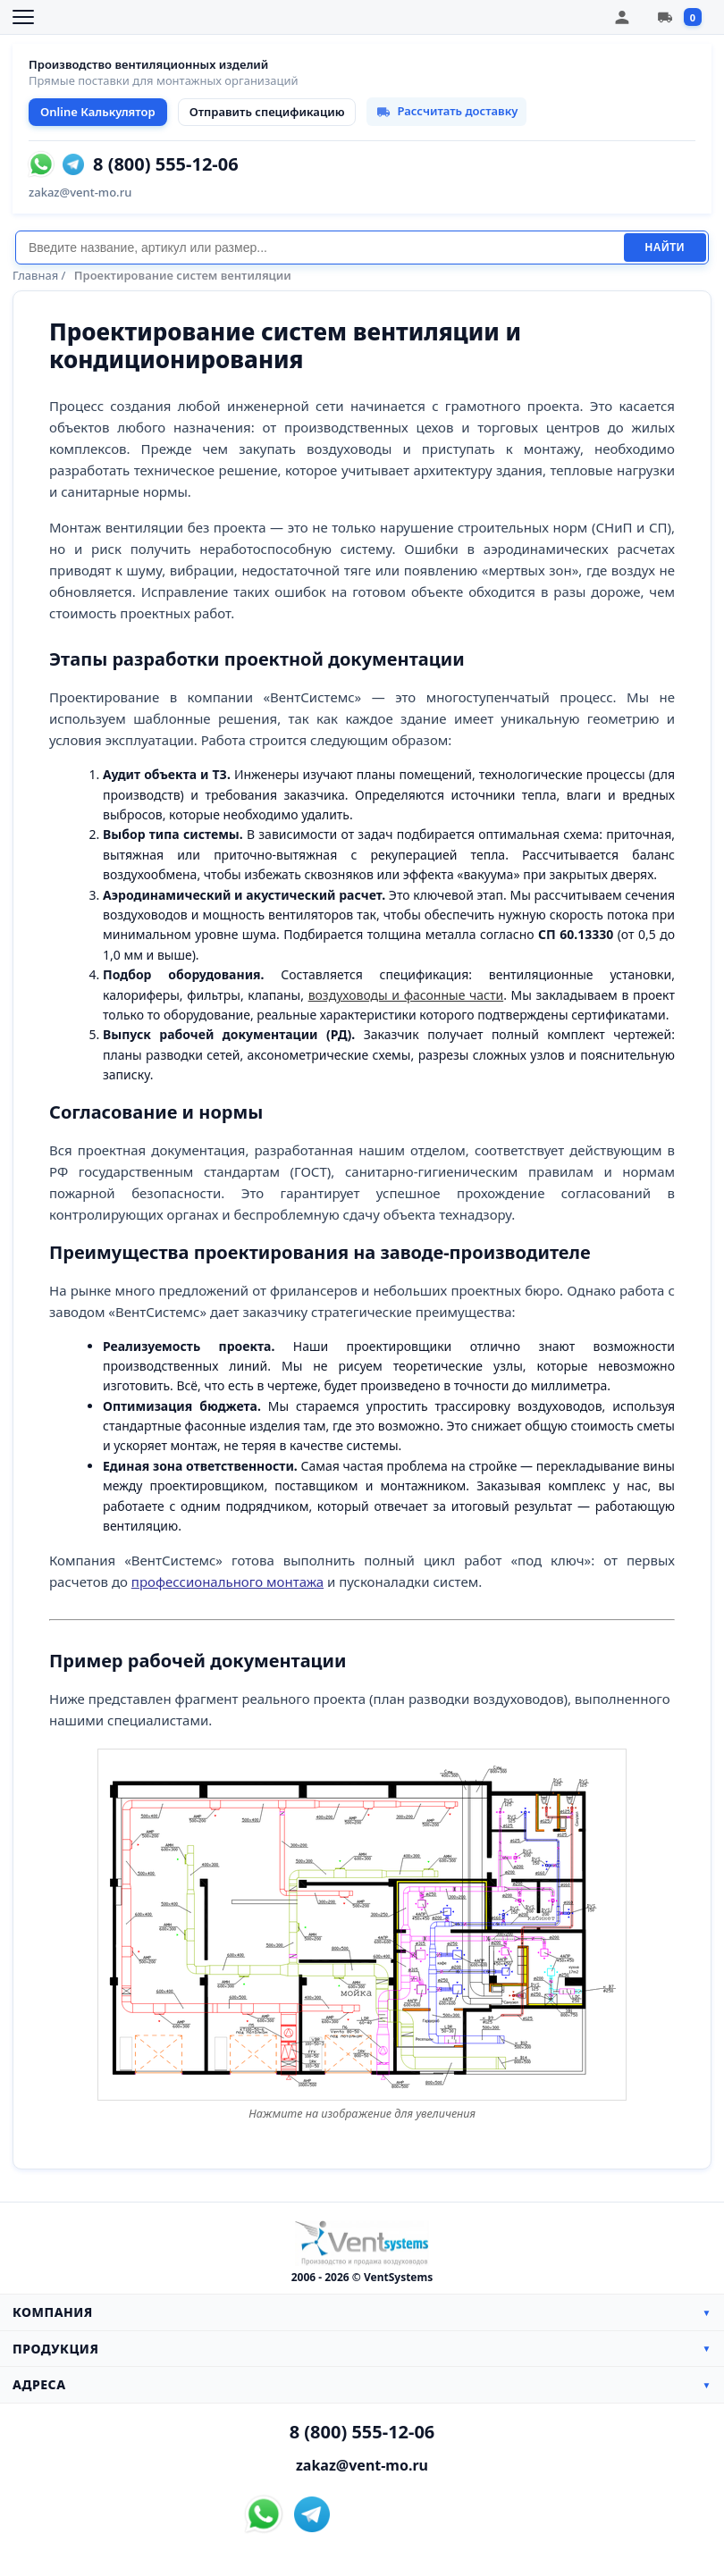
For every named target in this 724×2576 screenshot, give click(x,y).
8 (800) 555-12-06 (166, 164)
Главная (35, 275)
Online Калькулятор (98, 112)
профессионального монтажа (227, 1581)
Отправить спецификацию (267, 112)
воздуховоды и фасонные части (406, 994)
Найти (665, 247)
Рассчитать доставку (446, 111)
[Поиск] (319, 247)
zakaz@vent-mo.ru (80, 192)
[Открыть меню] (23, 17)
